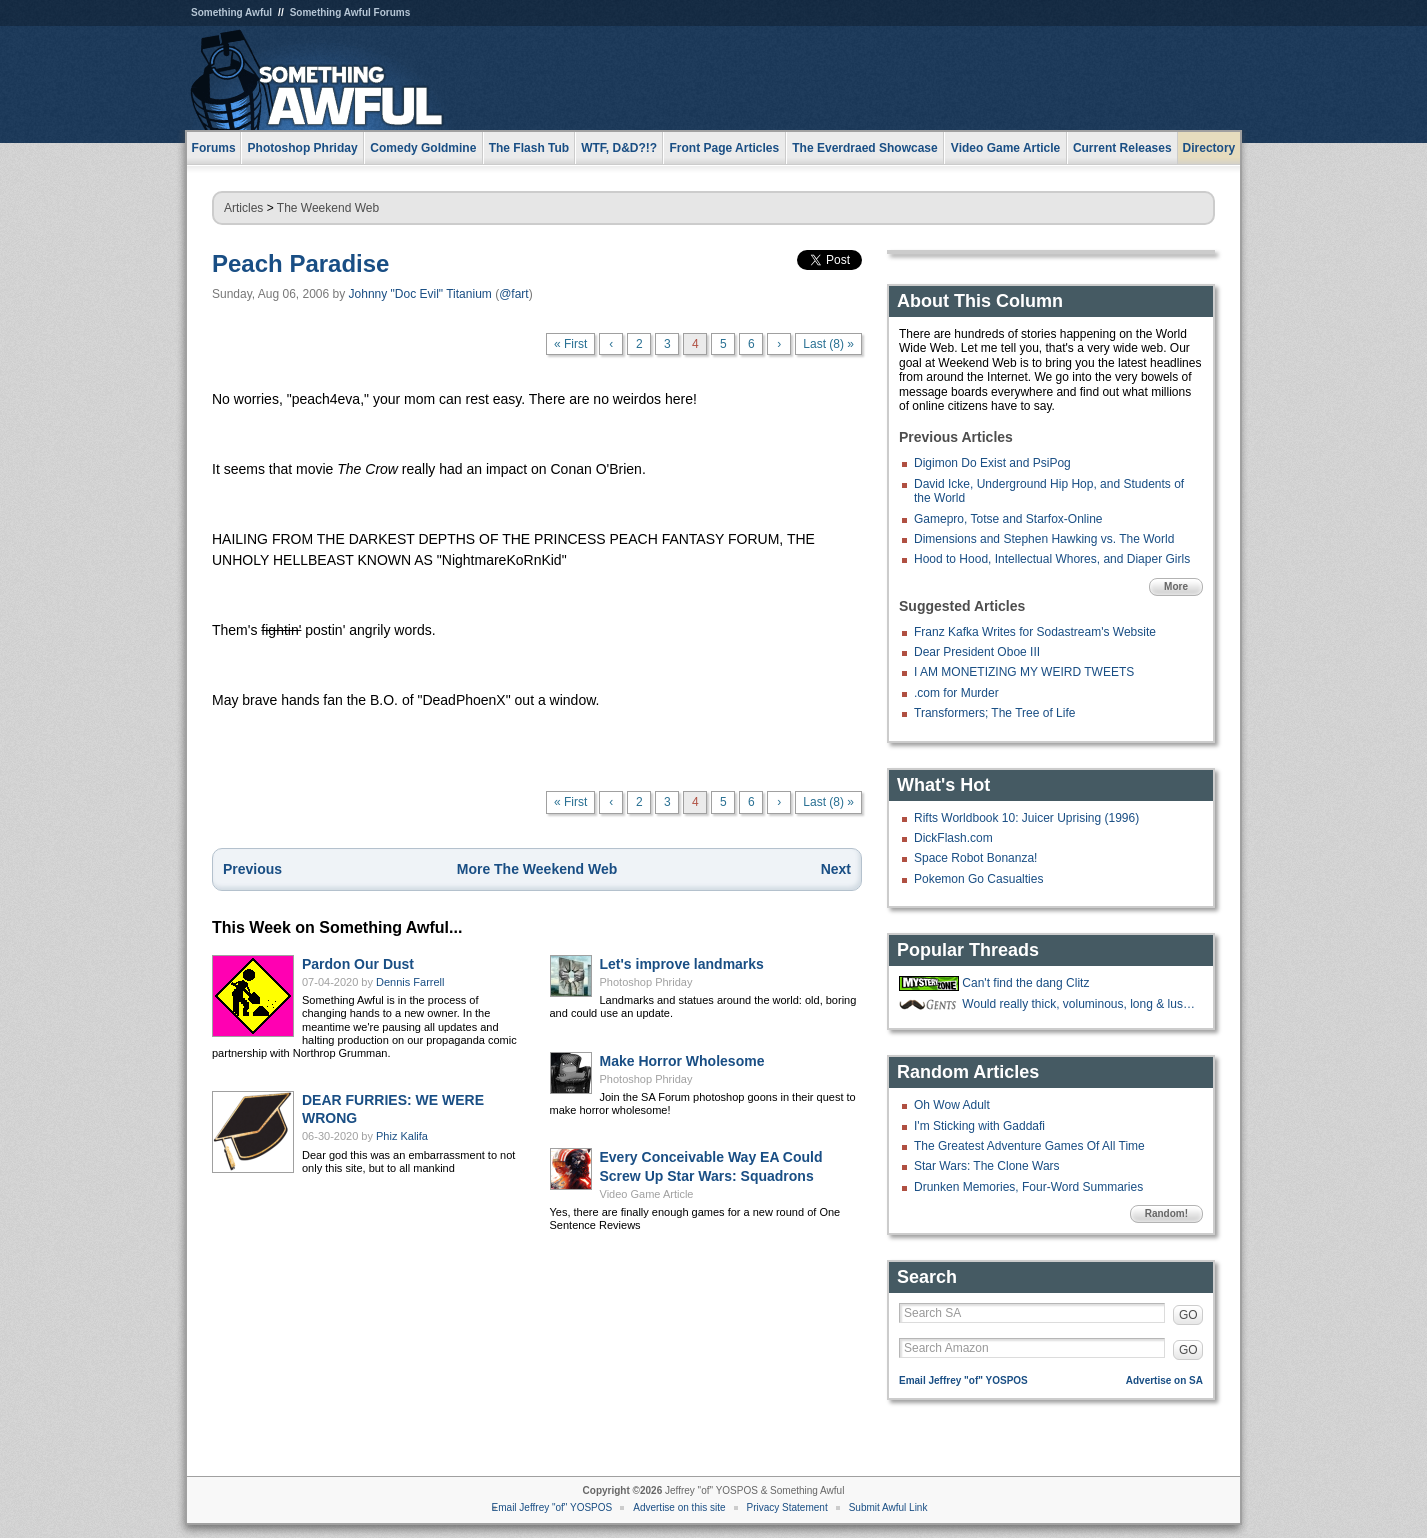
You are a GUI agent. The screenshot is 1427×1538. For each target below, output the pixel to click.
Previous (252, 869)
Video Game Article (647, 1194)
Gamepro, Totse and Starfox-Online (1008, 519)
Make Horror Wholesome (682, 1061)
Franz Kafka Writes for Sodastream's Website (1035, 632)
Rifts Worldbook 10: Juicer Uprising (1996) (1026, 818)
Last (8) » (828, 344)
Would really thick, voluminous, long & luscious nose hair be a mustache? (1080, 1004)
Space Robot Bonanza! (975, 858)
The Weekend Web (328, 208)
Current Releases (1122, 148)
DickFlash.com (953, 838)
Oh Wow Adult (952, 1105)
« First (570, 344)
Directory (1209, 148)
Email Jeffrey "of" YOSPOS (963, 1380)
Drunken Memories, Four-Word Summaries (1028, 1187)
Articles (243, 208)
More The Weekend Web (537, 869)
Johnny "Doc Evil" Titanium (420, 294)
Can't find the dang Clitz (1025, 983)
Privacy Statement (787, 1507)
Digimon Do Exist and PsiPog (992, 463)
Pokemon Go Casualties (978, 879)
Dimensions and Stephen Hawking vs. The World (1044, 539)
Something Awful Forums (350, 12)
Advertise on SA (1164, 1380)
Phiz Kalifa (402, 1136)
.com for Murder (956, 693)
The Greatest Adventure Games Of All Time (1029, 1146)
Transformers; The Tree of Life (994, 713)
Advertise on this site (679, 1507)
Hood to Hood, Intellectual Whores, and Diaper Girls (1052, 559)
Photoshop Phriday (646, 982)
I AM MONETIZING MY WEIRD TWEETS (1024, 672)
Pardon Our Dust (358, 964)
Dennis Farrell (410, 982)
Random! (1166, 1213)
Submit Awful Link (888, 1507)
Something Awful (231, 12)
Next (836, 869)
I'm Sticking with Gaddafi (979, 1126)
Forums (214, 148)
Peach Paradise (300, 263)
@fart (514, 294)
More (1176, 586)
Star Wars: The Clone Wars (987, 1166)
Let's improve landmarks (682, 964)
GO (1188, 1315)
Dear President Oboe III (977, 652)
